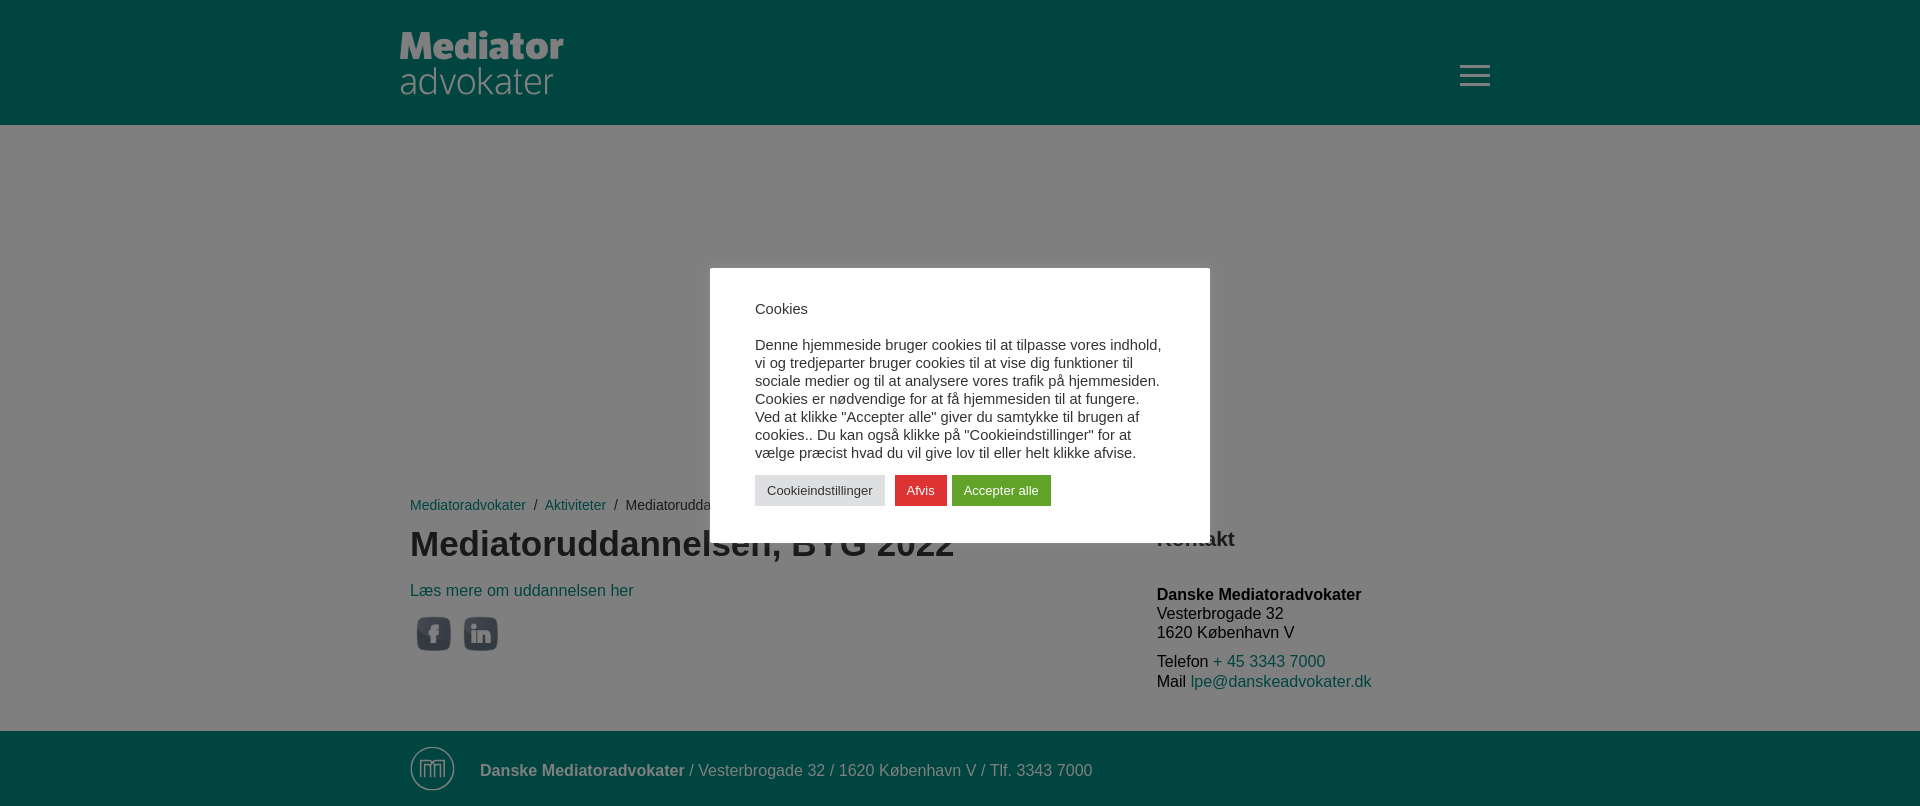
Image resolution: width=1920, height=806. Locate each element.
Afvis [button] (921, 490)
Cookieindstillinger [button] (820, 490)
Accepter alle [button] (1001, 490)
